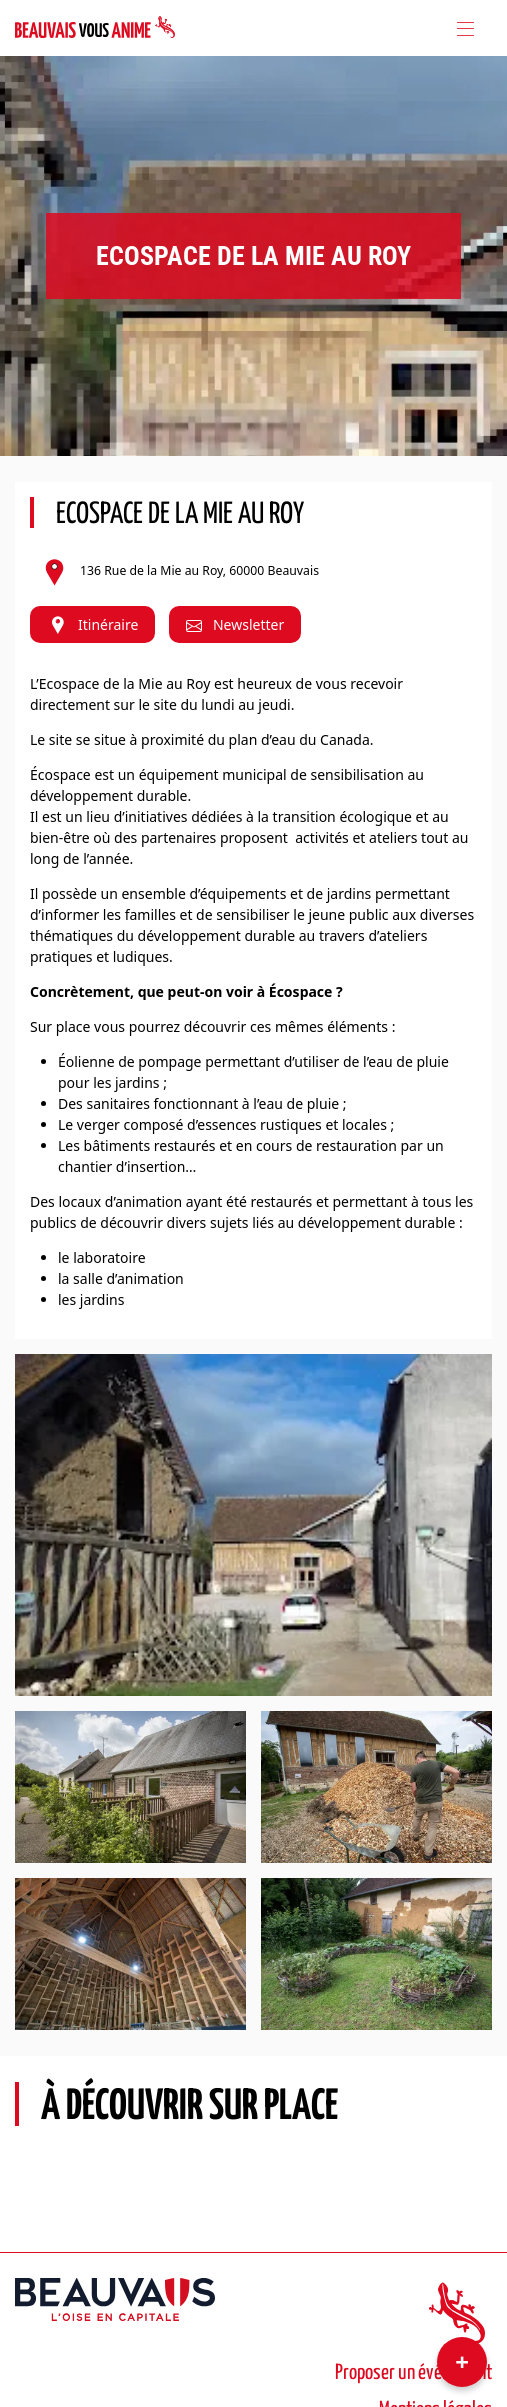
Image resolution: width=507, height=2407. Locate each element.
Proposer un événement (413, 2373)
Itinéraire (92, 624)
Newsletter (235, 624)
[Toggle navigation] (464, 28)
